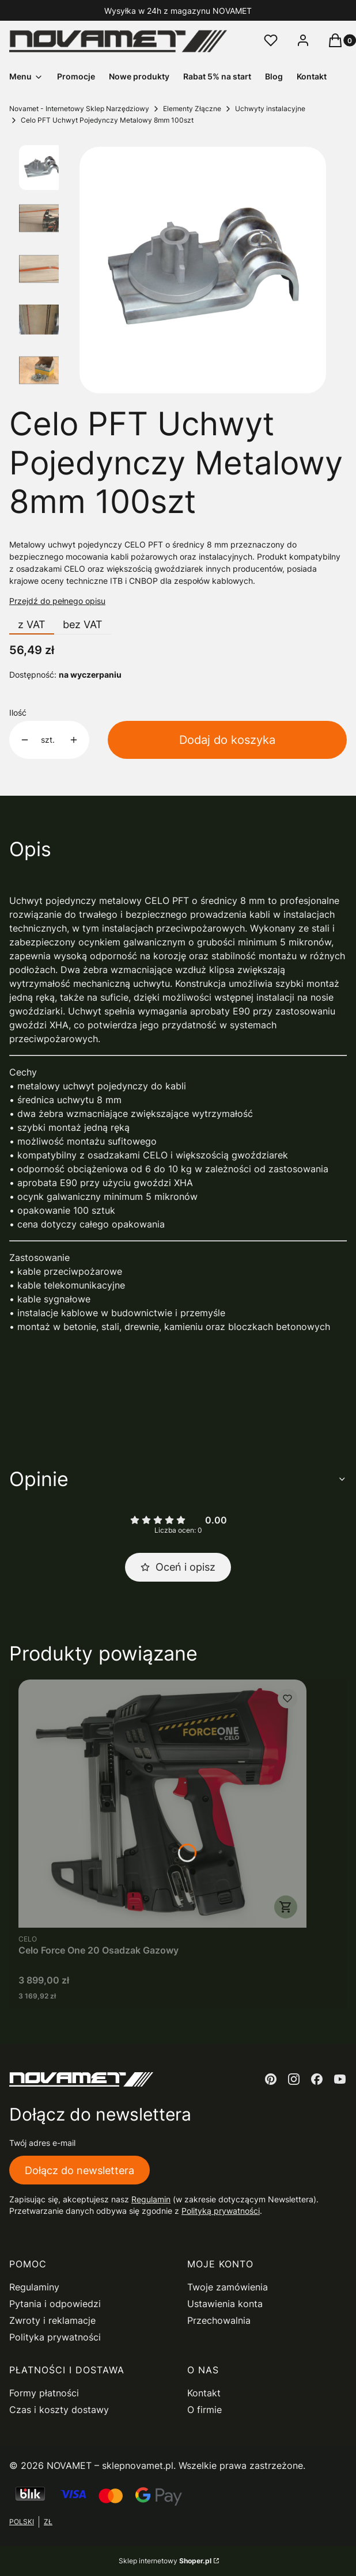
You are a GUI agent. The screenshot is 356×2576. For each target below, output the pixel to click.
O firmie (204, 2409)
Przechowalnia (219, 2320)
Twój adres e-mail (42, 2143)
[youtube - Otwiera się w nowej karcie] (340, 2079)
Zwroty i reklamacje (52, 2320)
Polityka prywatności (55, 2337)
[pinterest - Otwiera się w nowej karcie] (271, 2079)
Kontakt (204, 2393)
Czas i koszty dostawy (59, 2409)
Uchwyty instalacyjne (270, 108)
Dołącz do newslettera (79, 2170)
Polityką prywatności (220, 2211)
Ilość (17, 712)
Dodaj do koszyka (227, 740)
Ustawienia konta (225, 2303)
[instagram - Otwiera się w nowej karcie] (294, 2079)
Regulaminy (34, 2287)
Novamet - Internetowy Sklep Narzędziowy (79, 108)
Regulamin (151, 2199)
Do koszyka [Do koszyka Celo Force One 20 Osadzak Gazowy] (285, 1906)
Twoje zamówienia (227, 2287)
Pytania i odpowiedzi (55, 2303)
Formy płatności (44, 2393)
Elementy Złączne (192, 108)
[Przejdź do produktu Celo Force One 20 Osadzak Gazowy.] (162, 1804)
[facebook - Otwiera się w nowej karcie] (317, 2079)
